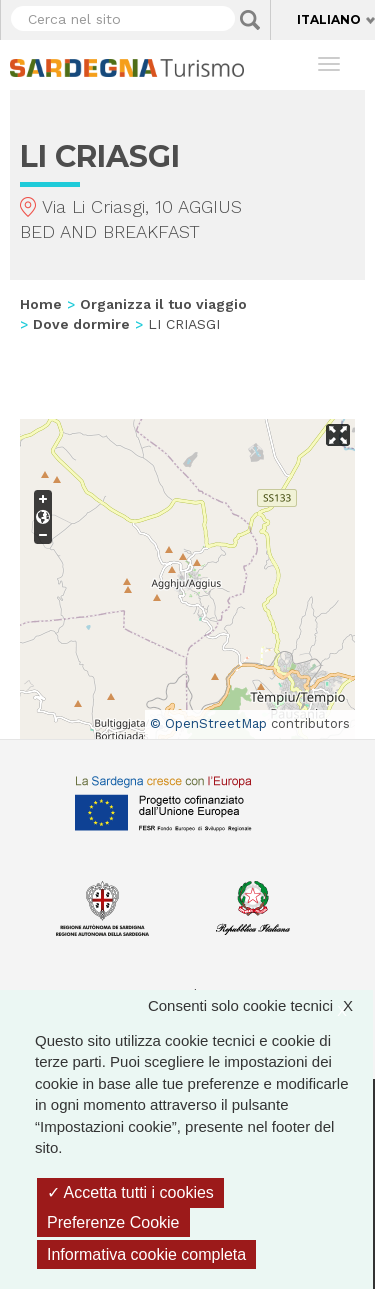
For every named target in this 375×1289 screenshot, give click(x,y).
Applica (250, 20)
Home (41, 304)
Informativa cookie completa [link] (146, 1254)
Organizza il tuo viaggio (163, 304)
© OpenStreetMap (208, 723)
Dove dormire (81, 324)
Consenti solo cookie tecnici (260, 1005)
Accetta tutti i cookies (130, 1192)
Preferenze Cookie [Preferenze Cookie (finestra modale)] (113, 1222)
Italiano (329, 19)
